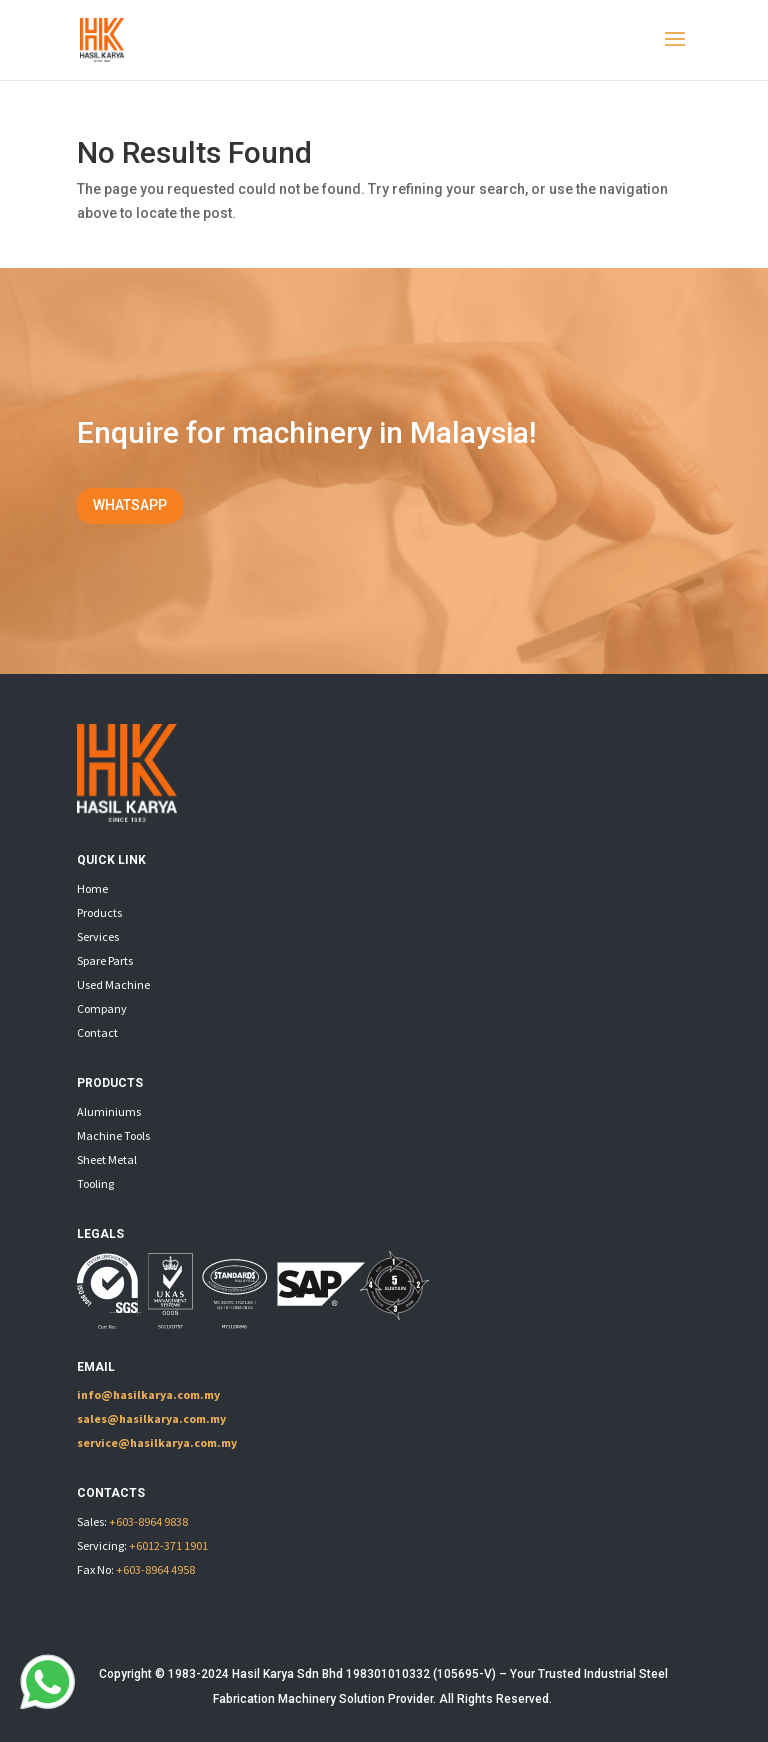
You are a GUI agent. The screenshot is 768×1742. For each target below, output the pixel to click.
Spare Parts (105, 960)
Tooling (95, 1183)
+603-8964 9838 (148, 1521)
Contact (97, 1032)
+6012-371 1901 (168, 1545)
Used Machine (113, 984)
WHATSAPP (130, 505)
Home (92, 888)
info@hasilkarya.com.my (148, 1394)
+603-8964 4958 (155, 1569)
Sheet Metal (107, 1159)
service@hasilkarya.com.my (157, 1442)
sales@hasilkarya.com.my (151, 1418)
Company (102, 1008)
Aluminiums (109, 1111)
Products (99, 912)
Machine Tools (113, 1135)
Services (98, 936)
